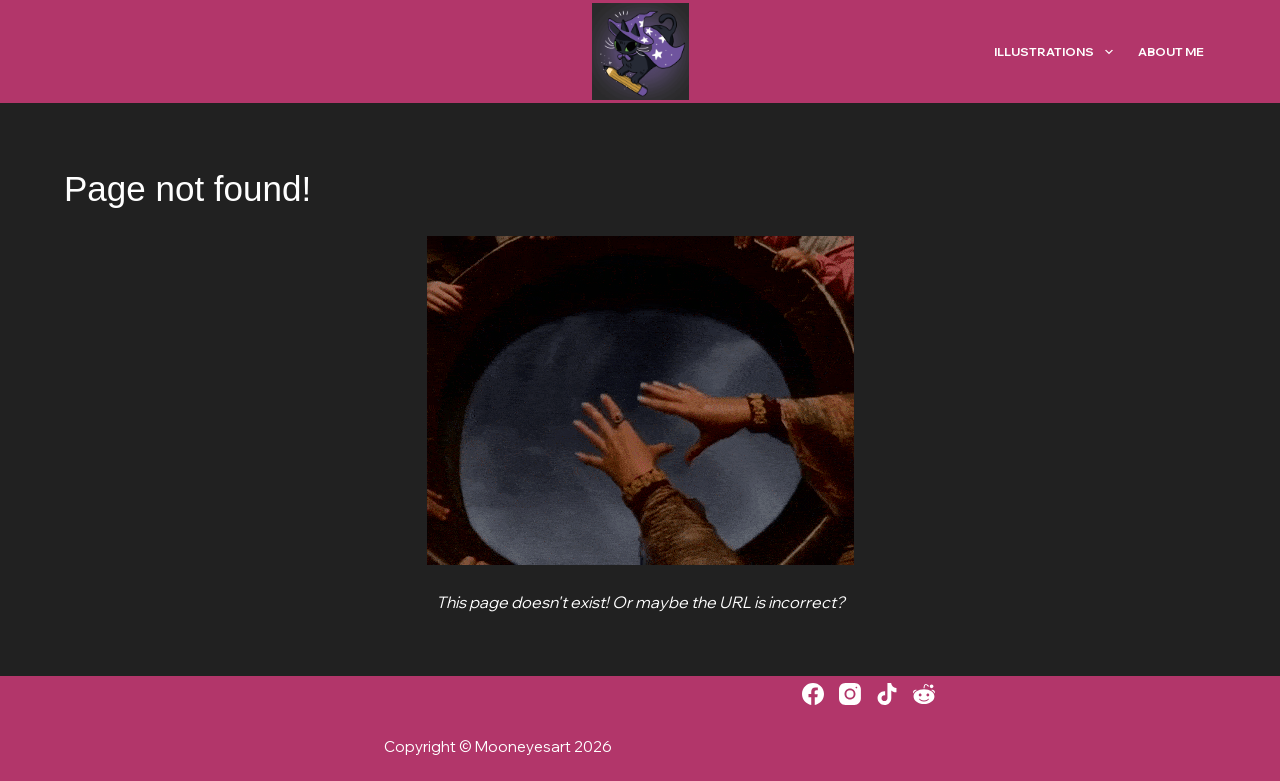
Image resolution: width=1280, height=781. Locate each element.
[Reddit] (924, 694)
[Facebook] (813, 694)
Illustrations (1057, 52)
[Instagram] (850, 694)
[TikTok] (887, 694)
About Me (1171, 51)
